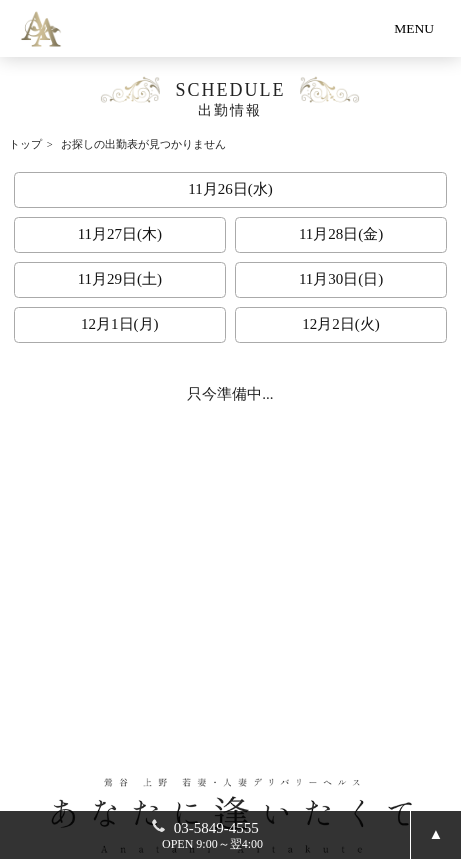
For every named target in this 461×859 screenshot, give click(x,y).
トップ (25, 144)
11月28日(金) (341, 234)
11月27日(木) (120, 234)
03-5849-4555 (213, 835)
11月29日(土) (120, 279)
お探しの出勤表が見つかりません (143, 144)
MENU (414, 28)
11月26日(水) (230, 189)
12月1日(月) (120, 324)
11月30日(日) (341, 279)
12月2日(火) (341, 324)
